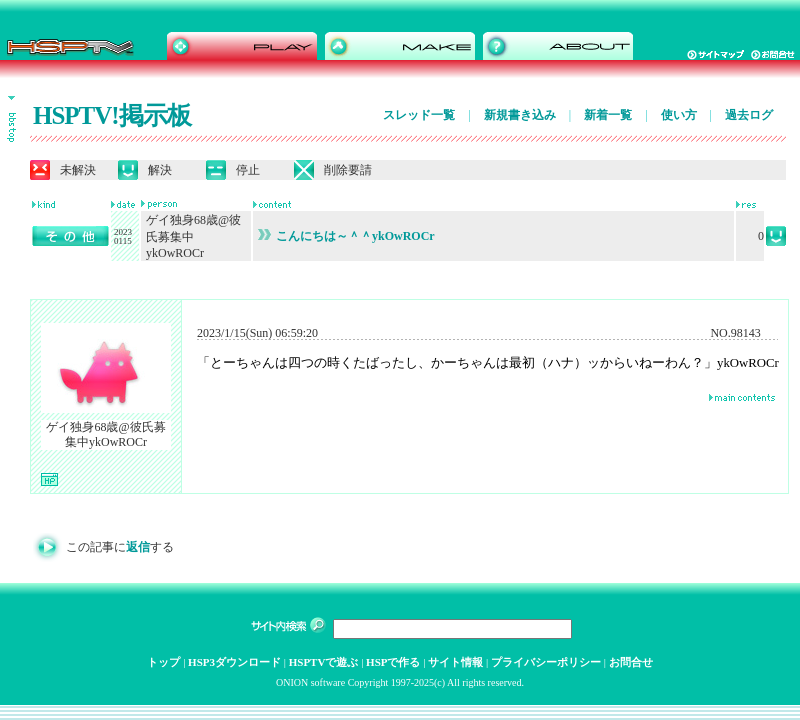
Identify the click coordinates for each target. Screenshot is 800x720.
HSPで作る (393, 662)
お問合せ (631, 662)
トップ (163, 662)
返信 (138, 547)
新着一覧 (608, 115)
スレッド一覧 (419, 115)
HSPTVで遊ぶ (324, 662)
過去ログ (749, 115)
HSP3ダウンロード (234, 662)
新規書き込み (520, 115)
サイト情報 (455, 662)
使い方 (679, 115)
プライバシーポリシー (546, 662)
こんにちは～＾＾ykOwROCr (346, 236)
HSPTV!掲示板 (112, 115)
